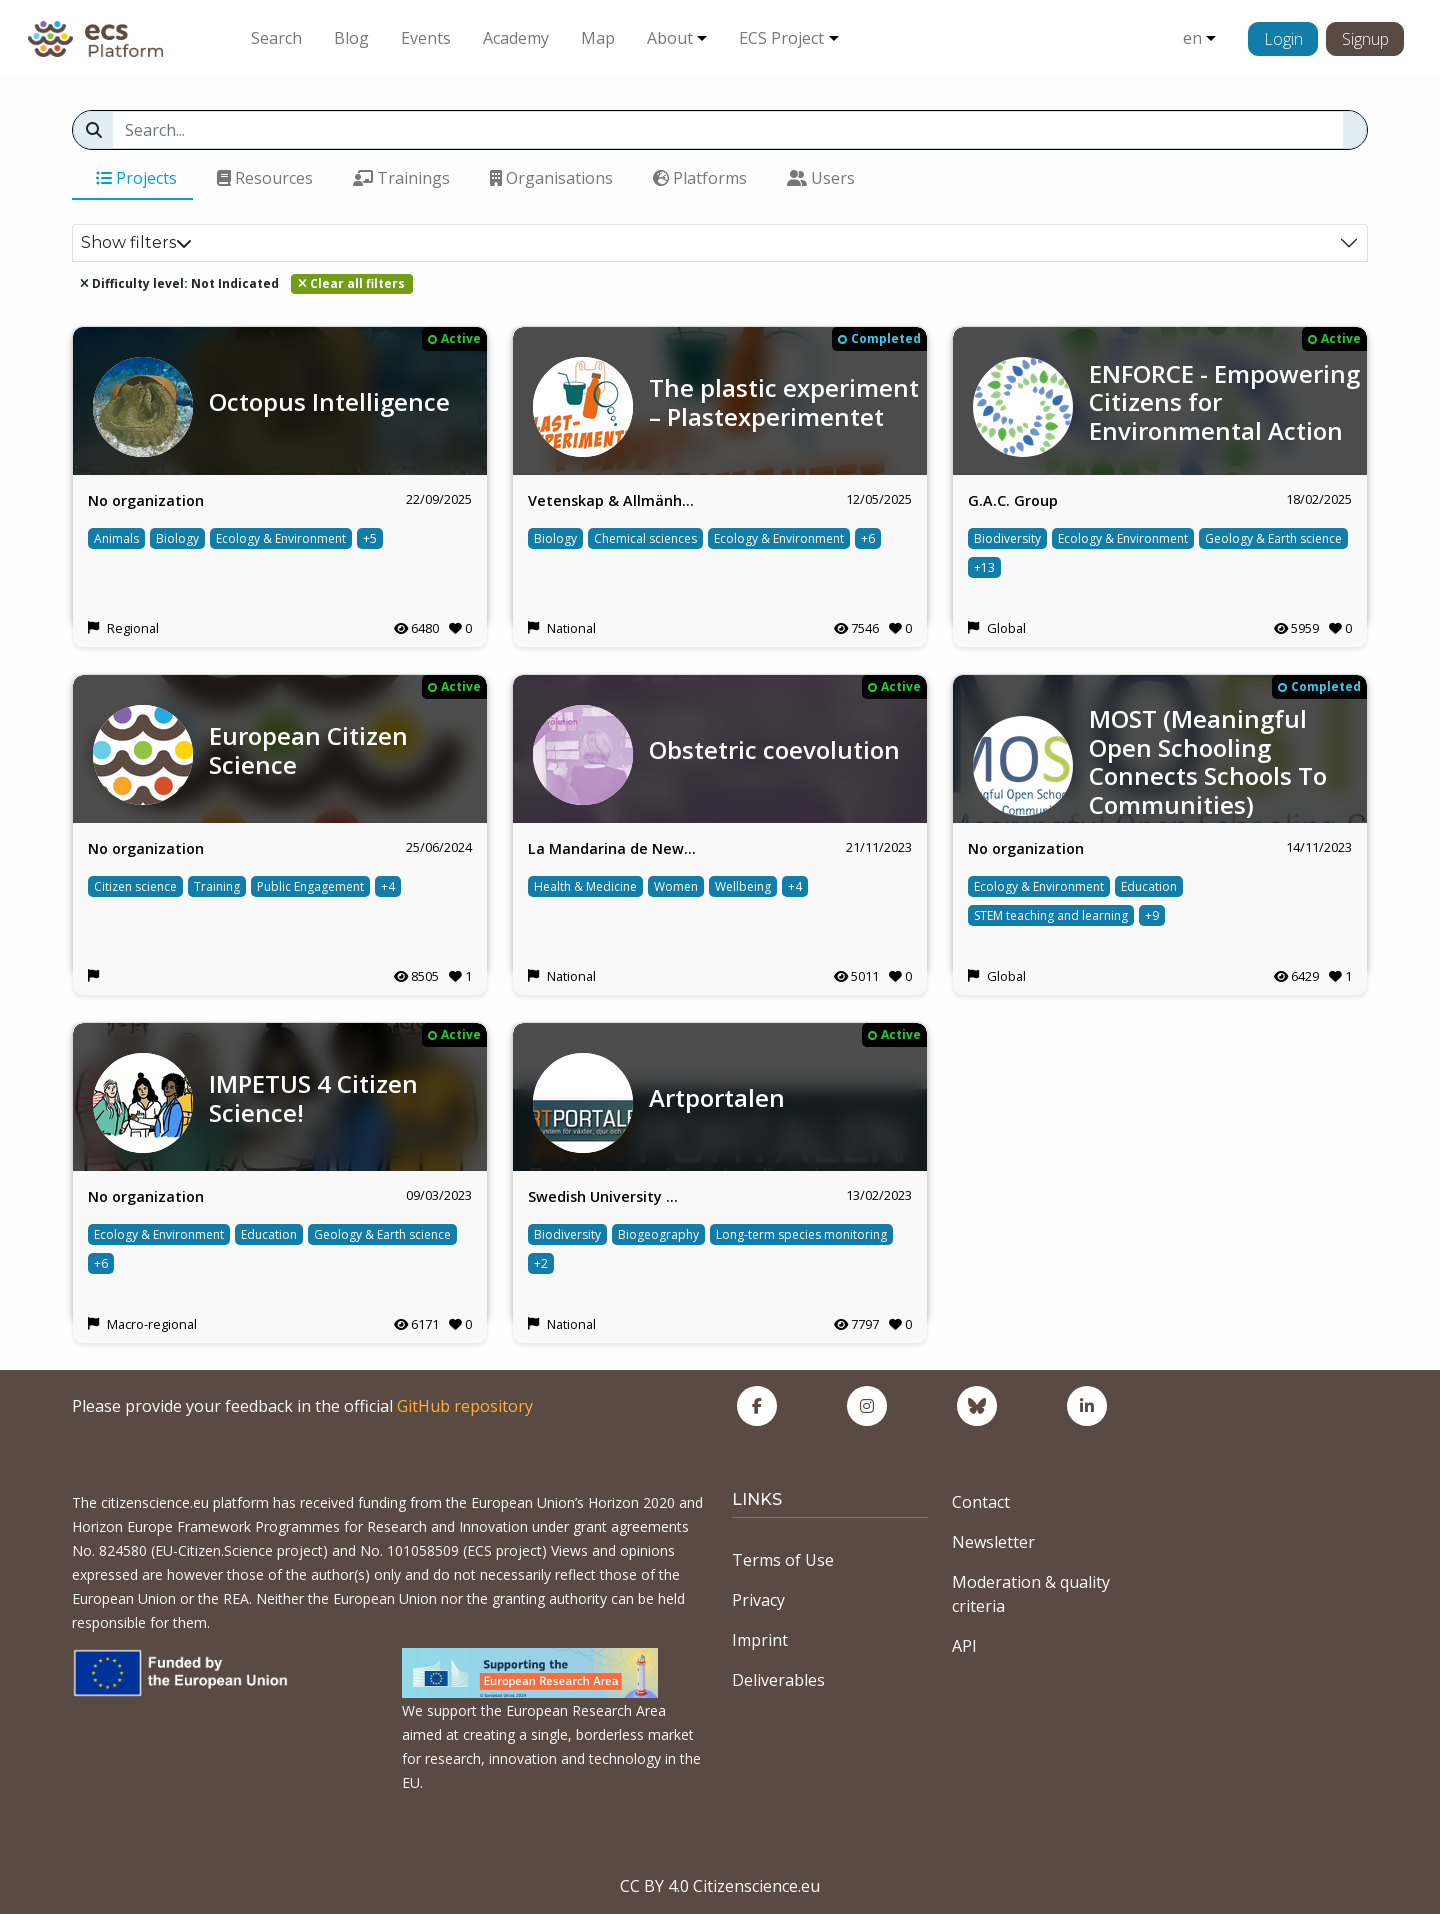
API (964, 1646)
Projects (136, 178)
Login (1283, 39)
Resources (265, 178)
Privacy (758, 1600)
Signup (1365, 39)
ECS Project (781, 38)
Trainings (401, 178)
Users (821, 178)
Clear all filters (351, 283)
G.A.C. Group (1013, 500)
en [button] (1192, 38)
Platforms (700, 178)
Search (276, 38)
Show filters (136, 242)
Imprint (760, 1640)
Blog (351, 38)
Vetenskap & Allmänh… (611, 500)
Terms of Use (783, 1560)
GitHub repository (465, 1406)
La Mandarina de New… (612, 848)
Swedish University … (603, 1196)
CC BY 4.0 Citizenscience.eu (720, 1886)
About (670, 38)
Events (426, 38)
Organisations (551, 178)
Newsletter (993, 1542)
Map (598, 38)
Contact (981, 1502)
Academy (516, 38)
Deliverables (778, 1680)
